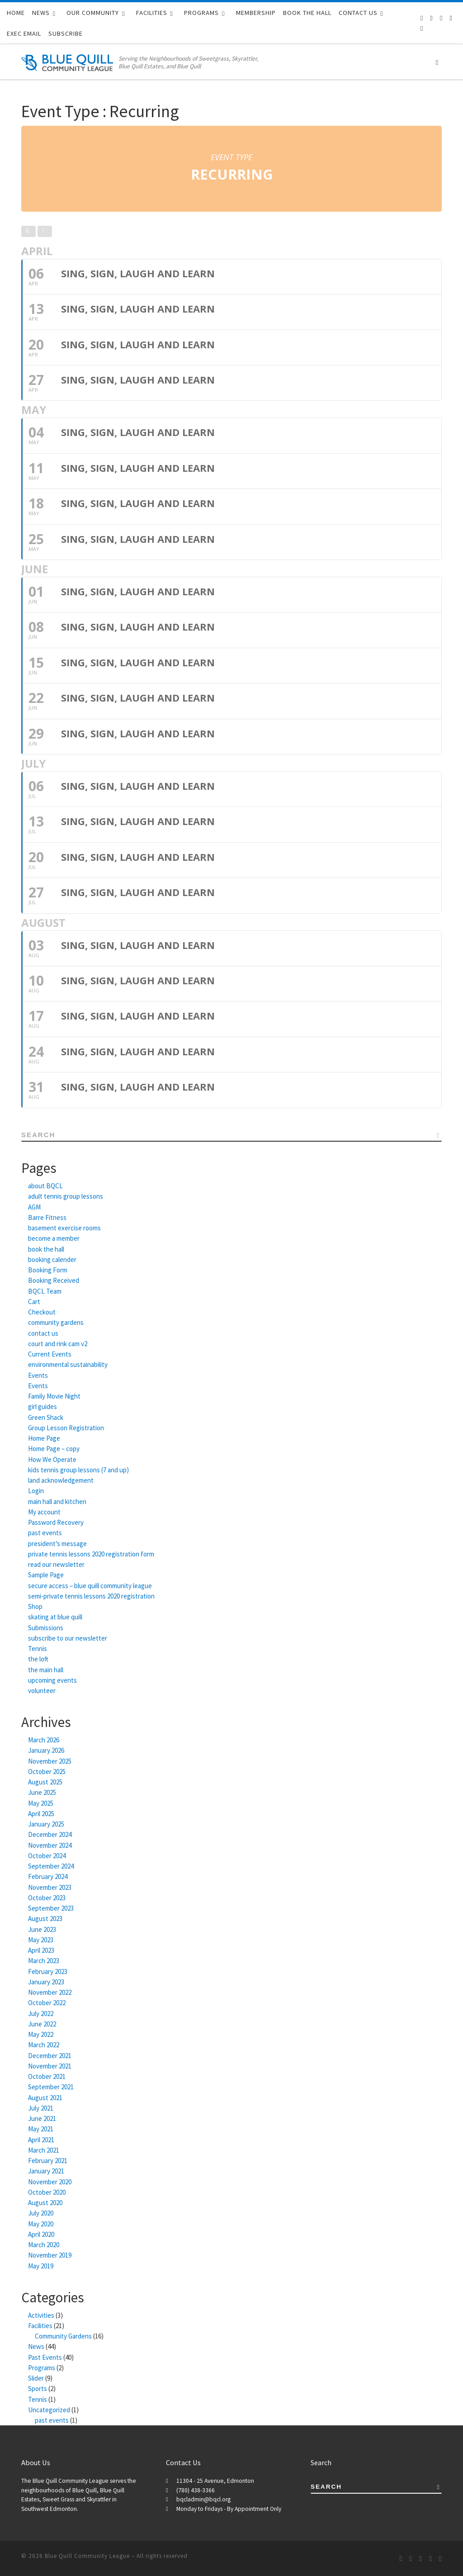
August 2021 (45, 2097)
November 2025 (49, 1761)
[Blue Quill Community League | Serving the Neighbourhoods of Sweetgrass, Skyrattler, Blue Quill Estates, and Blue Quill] (68, 61)
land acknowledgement (61, 1480)
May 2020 (40, 2224)
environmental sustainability (68, 1364)
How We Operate (52, 1459)
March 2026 (43, 1740)
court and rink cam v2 (57, 1343)
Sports (37, 2388)
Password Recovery (56, 1522)
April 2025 (41, 1813)
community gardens (56, 1322)
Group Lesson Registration (66, 1427)
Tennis (37, 1648)
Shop (35, 1606)
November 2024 (49, 1845)
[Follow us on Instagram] (451, 18)
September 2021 (51, 2087)
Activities (41, 2315)
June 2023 (42, 1929)
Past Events (45, 2357)
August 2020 (45, 2202)
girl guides (42, 1406)
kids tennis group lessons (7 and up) (78, 1470)
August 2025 (45, 1782)
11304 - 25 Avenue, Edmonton (215, 2481)
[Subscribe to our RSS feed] (421, 18)
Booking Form (47, 1270)
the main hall (45, 1669)
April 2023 (41, 1950)
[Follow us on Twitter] (441, 18)
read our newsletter (56, 1564)
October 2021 (47, 2076)
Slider (36, 2378)
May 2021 (40, 2129)
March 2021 (43, 2150)
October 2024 (47, 1855)
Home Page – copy (54, 1448)
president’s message (57, 1543)
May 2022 (40, 2034)
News (36, 2346)
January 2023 (46, 1982)
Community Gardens (63, 2336)
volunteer (42, 1690)
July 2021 (40, 2108)
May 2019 (40, 2266)
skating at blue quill (55, 1617)
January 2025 (46, 1824)
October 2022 (47, 2002)
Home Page (44, 1438)
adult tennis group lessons (65, 1196)
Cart (34, 1301)
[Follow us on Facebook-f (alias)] (431, 18)
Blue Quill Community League (87, 2556)
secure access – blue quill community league (90, 1585)
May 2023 (40, 1940)
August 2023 (45, 1918)
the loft (38, 1659)
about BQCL (45, 1185)
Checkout (42, 1312)
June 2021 (42, 2118)
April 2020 (41, 2234)
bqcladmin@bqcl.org (203, 2499)
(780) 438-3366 (195, 2490)
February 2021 (47, 2160)
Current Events (49, 1354)
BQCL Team (44, 1291)
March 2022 (43, 2044)
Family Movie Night (54, 1396)
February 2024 (47, 1876)
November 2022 (49, 1992)
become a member (54, 1238)
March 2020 (43, 2244)
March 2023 (43, 1960)
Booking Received (53, 1280)
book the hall (46, 1249)
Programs (41, 2367)
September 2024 (51, 1866)
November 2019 (49, 2255)
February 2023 (47, 1971)
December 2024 (49, 1834)
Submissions (45, 1627)
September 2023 (51, 1908)
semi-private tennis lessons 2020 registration (91, 1596)
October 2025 (47, 1771)
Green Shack (45, 1417)
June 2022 (42, 2024)
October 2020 (47, 2192)
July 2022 (40, 2013)
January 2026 (46, 1750)
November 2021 (49, 2066)
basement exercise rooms (64, 1228)
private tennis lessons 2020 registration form (91, 1554)
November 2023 (49, 1887)
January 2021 (46, 2171)
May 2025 (40, 1803)
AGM (34, 1207)
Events (38, 1375)
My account (44, 1512)
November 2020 (49, 2182)
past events (45, 1532)
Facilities (40, 2325)
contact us (43, 1333)
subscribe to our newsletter (67, 1638)
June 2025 (42, 1792)
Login (36, 1490)
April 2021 (41, 2139)
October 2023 (47, 1897)
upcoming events (52, 1680)
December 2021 (49, 2055)
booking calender (52, 1259)
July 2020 (40, 2213)
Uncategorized (49, 2409)
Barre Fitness (47, 1217)
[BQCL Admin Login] (421, 28)
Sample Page (46, 1574)
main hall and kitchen (57, 1501)
